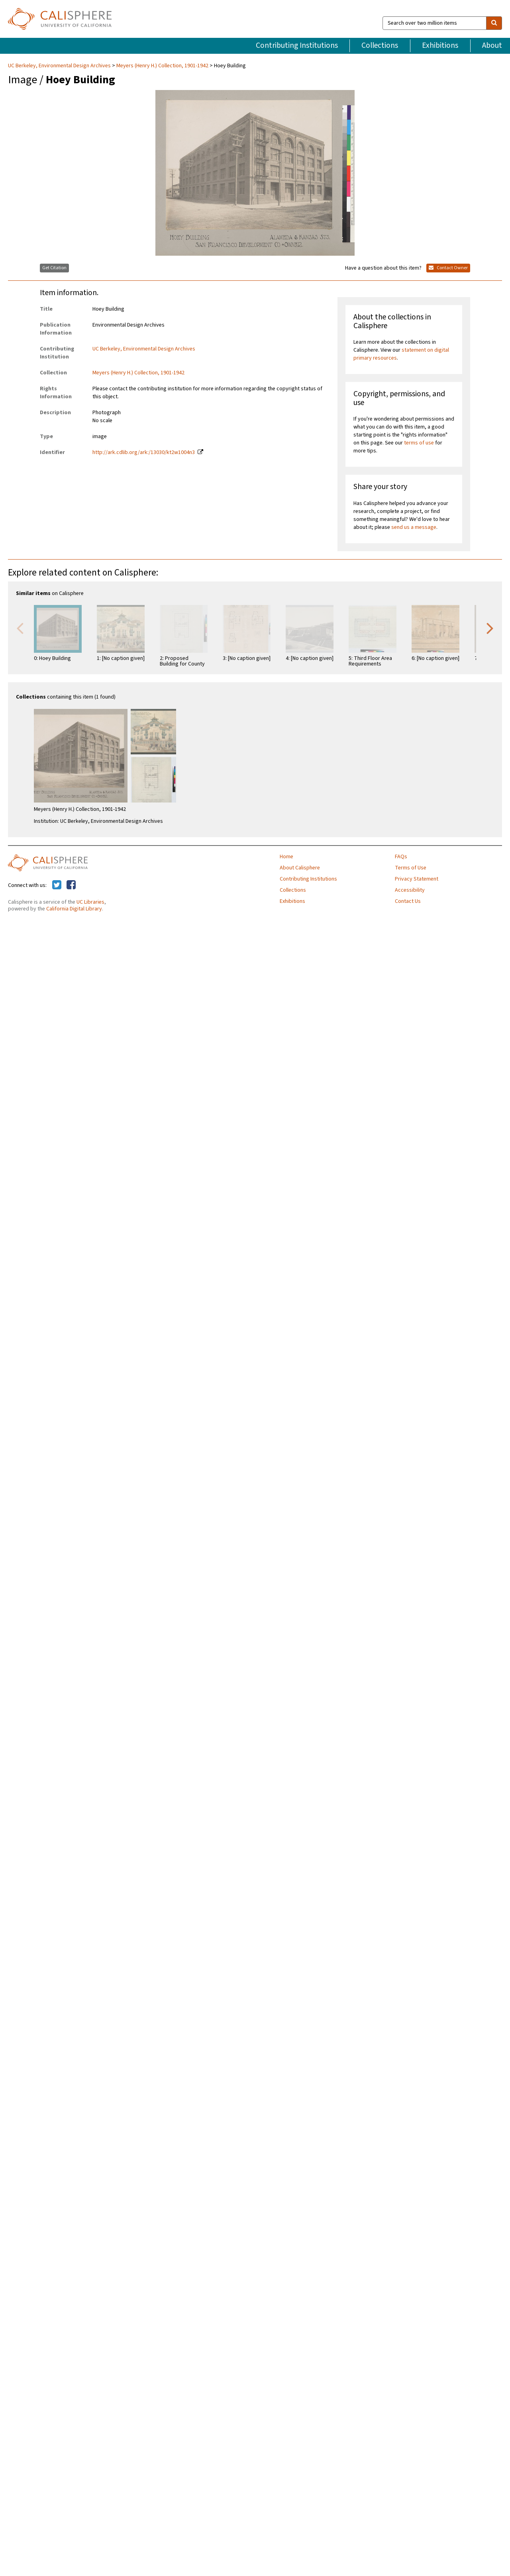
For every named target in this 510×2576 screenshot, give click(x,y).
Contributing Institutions (297, 45)
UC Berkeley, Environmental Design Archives (60, 66)
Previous (20, 628)
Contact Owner (448, 267)
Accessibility (410, 890)
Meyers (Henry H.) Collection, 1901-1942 (162, 66)
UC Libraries (90, 902)
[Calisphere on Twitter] (56, 885)
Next (490, 628)
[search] (494, 23)
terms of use (419, 443)
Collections (379, 45)
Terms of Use (410, 868)
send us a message (413, 527)
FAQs (401, 856)
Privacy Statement (416, 879)
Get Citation (54, 267)
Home (286, 856)
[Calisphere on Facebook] (71, 885)
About (492, 45)
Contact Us (408, 901)
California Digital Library (74, 909)
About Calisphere (300, 868)
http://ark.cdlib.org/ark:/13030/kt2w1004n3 (143, 452)
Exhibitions (440, 45)
